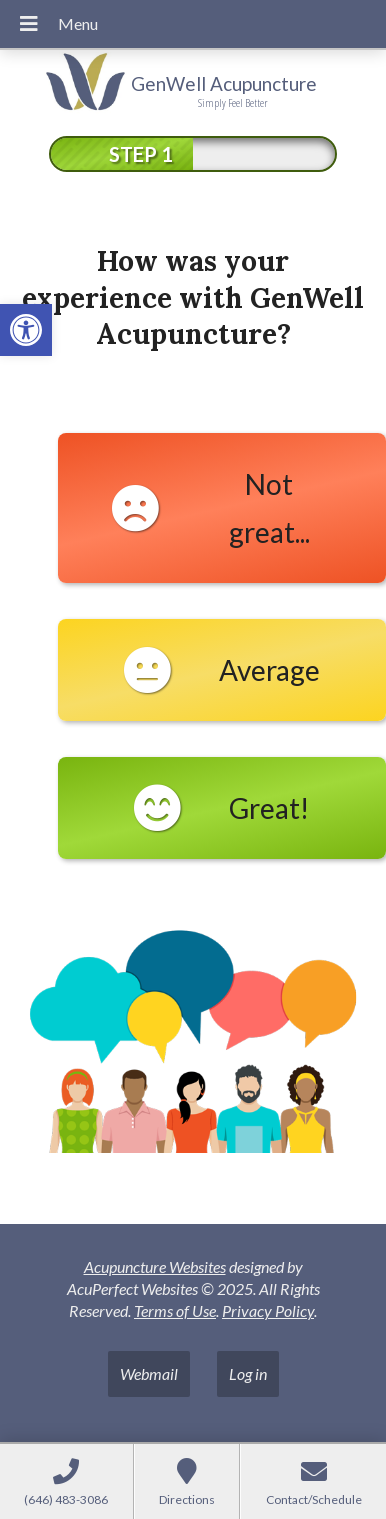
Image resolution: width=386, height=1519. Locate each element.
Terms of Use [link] (175, 1310)
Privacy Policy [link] (268, 1310)
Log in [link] (248, 1373)
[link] (26, 330)
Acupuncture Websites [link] (155, 1266)
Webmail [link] (149, 1373)
